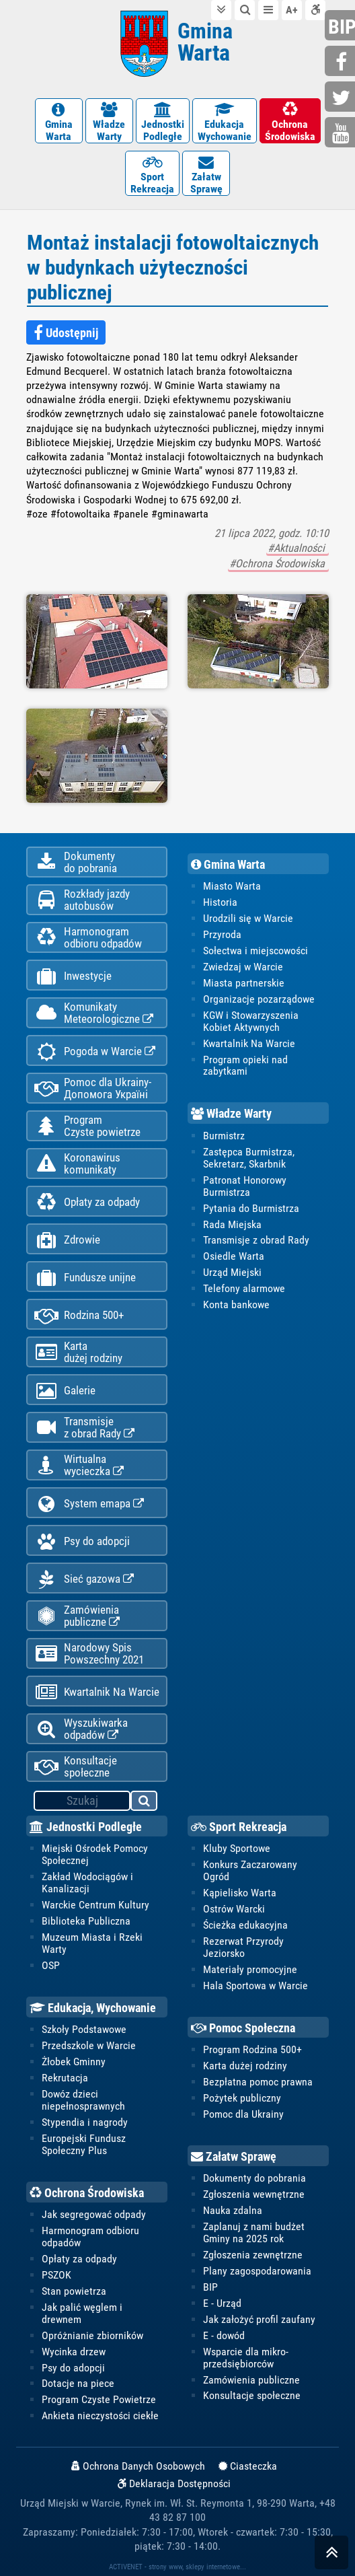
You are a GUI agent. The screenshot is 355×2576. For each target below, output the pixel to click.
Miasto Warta (232, 886)
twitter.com (341, 98)
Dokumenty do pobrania (254, 2178)
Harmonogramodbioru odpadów (88, 937)
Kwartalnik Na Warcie (96, 1692)
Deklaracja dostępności (315, 9)
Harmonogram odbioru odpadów (90, 2236)
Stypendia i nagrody (85, 2122)
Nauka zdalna (232, 2210)
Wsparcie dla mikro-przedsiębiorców (245, 2357)
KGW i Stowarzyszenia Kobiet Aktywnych (251, 1021)
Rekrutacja (65, 2077)
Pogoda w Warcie (94, 1051)
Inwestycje (73, 976)
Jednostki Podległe (86, 1827)
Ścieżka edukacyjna (245, 1925)
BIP (210, 2287)
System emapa (89, 1504)
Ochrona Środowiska (87, 2193)
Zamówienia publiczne (77, 1616)
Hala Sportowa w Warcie (255, 1985)
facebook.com (341, 62)
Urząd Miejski (232, 1272)
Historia (220, 902)
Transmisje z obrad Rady (256, 1239)
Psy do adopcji (82, 1541)
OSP (51, 1965)
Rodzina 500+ (79, 1315)
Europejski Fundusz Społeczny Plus (84, 2144)
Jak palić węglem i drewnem (82, 2313)
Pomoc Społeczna (243, 2028)
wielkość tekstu (292, 10)
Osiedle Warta (233, 1256)
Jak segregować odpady (94, 2214)
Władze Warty (231, 1113)
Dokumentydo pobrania (75, 862)
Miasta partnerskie (243, 982)
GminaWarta (58, 122)
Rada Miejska (232, 1224)
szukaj (144, 1803)
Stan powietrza (74, 2291)
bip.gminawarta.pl (341, 26)
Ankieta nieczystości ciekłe (100, 2415)
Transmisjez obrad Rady (84, 1427)
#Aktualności (297, 548)
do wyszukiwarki (245, 9)
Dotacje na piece (78, 2383)
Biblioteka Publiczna (86, 1921)
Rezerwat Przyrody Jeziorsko (243, 1947)
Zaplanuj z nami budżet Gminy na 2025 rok (254, 2232)
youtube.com (341, 133)
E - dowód (224, 2335)
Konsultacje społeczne (75, 1766)
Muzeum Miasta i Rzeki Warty (92, 1943)
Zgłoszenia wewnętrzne (254, 2194)
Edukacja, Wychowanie (93, 2008)
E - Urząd (222, 2303)
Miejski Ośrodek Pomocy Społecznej (95, 1854)
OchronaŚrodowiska (290, 122)
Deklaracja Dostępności (174, 2484)
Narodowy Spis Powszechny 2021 (89, 1653)
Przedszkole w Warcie (89, 2045)
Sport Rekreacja (238, 1827)
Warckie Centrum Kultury (95, 1904)
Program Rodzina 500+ (252, 2049)
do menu (268, 9)
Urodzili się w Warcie (248, 918)
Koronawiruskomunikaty (77, 1163)
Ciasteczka (248, 2466)
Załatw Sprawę (233, 2156)
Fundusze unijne (85, 1278)
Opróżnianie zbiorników (92, 2335)
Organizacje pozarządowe (259, 999)
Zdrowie (67, 1240)
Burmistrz (224, 1135)
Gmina (205, 42)
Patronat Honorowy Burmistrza (244, 1186)
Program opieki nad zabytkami (245, 1065)
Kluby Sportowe (236, 1848)
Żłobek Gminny (74, 2061)
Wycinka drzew (74, 2351)
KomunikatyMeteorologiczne (93, 1013)
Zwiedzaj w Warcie (243, 966)
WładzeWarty (109, 122)
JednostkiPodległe (162, 122)
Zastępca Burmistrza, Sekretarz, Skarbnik (248, 1157)
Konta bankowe (236, 1304)
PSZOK (56, 2274)
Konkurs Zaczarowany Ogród (250, 1870)
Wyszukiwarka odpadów (81, 1729)
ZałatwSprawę (206, 175)
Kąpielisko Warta (239, 1892)
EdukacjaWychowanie (224, 122)
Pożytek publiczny (242, 2097)
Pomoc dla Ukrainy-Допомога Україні (92, 1088)
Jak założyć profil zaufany (259, 2319)
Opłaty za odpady (87, 1202)
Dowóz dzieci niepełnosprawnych (83, 2099)
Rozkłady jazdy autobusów (82, 900)
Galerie (64, 1391)
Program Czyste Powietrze (99, 2399)
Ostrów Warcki (234, 1908)
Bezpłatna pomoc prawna (258, 2081)
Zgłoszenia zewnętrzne (253, 2254)
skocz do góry (331, 2555)
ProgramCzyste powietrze (87, 1126)
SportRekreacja (152, 175)
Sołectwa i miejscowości (255, 950)
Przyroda (222, 934)
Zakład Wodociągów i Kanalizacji (87, 1882)
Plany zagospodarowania (257, 2270)
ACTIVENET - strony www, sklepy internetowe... (177, 2566)
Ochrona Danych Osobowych (138, 2466)
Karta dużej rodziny (245, 2065)
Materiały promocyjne (250, 1969)
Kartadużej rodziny (78, 1352)
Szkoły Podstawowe (84, 2029)
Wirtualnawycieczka (79, 1465)
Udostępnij (66, 333)
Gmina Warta (228, 864)
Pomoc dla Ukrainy (243, 2114)
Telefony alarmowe (244, 1288)
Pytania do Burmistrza (251, 1208)
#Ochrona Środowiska (278, 563)
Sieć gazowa (84, 1579)
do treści (221, 9)
